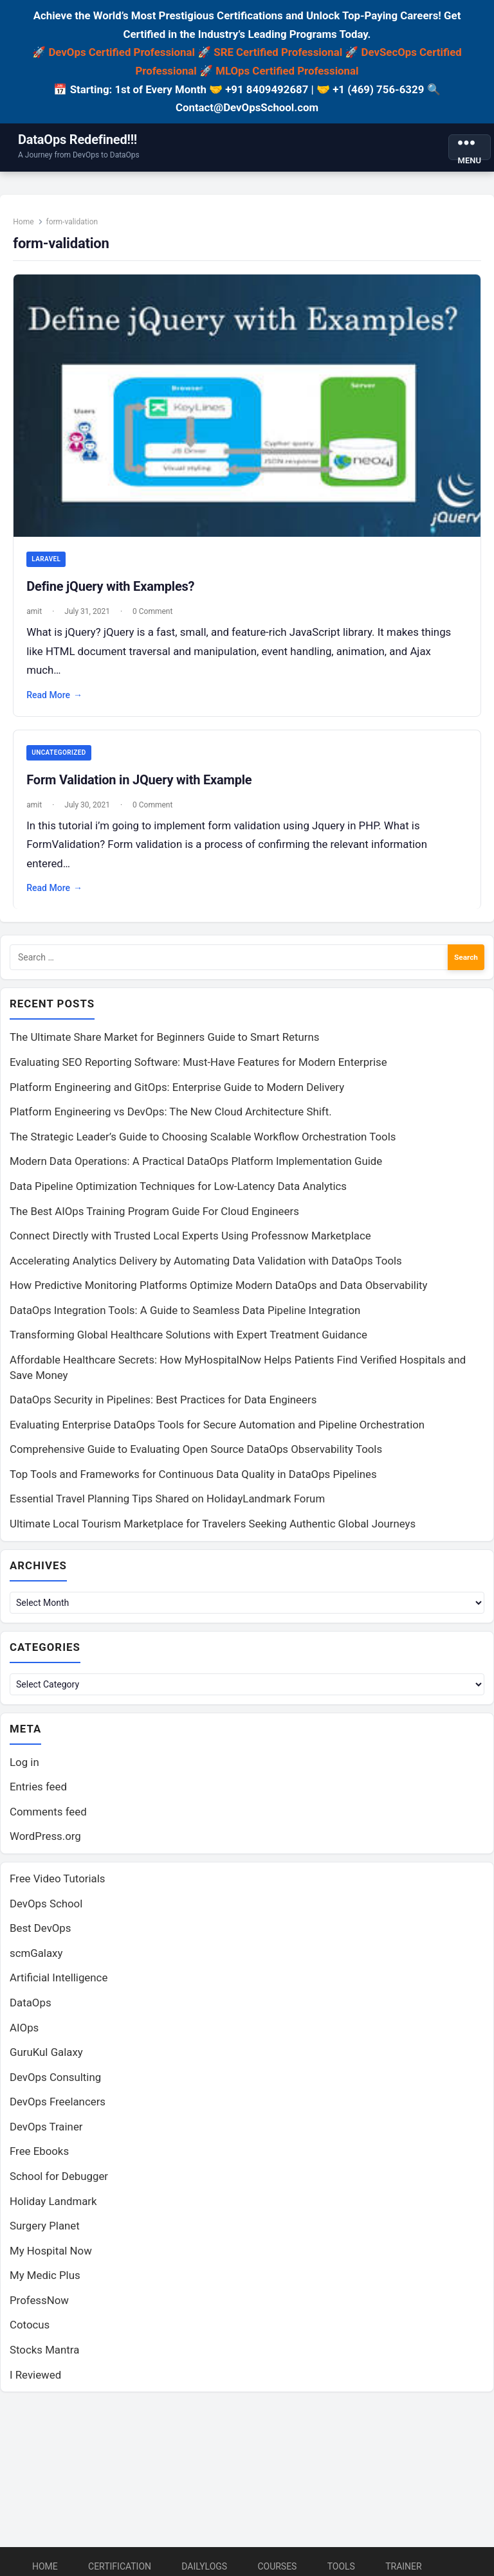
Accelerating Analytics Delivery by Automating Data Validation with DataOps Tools (206, 1267)
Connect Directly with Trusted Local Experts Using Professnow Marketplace (190, 1242)
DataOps (30, 2010)
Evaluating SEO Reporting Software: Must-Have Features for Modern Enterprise (198, 1068)
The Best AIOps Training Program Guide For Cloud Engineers (154, 1217)
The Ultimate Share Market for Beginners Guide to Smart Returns (164, 1044)
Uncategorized (62, 754)
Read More (58, 696)
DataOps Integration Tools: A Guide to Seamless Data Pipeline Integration (185, 1316)
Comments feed (48, 1820)
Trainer (403, 2566)
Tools (341, 2566)
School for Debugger (59, 2184)
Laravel (49, 559)
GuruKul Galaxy (46, 2060)
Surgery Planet (45, 2234)
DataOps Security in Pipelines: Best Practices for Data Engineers (163, 1406)
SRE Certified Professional (278, 52)
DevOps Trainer (46, 2135)
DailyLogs (204, 2566)
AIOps (24, 2036)
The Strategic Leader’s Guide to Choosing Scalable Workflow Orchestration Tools (203, 1143)
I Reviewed (35, 2383)
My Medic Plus (45, 2283)
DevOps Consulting (55, 2085)
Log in (24, 1770)
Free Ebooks (39, 2159)
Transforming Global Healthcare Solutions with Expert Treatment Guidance (188, 1341)
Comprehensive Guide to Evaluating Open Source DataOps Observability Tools (196, 1455)
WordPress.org (45, 1845)
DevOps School (46, 1911)
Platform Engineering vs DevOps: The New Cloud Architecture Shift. (171, 1118)
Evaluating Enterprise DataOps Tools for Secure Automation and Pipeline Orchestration (217, 1431)
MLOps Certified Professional (286, 70)
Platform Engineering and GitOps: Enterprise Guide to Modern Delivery (177, 1093)
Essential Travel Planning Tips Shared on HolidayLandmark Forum (167, 1505)
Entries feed (38, 1794)
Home (27, 225)
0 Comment (156, 612)
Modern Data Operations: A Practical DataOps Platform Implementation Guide (196, 1167)
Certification (119, 2566)
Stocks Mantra (44, 2358)
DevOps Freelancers (57, 2109)
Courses (277, 2566)
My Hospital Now (51, 2259)
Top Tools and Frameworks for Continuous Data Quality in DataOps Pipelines (193, 1480)
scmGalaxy (36, 1961)
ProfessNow (39, 2308)
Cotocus (30, 2333)
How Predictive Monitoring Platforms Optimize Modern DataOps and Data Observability (219, 1291)
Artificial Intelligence (58, 1985)
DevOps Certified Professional (121, 52)
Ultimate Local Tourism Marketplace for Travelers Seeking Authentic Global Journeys (213, 1530)
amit (38, 612)
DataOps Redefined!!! (77, 139)
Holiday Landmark (53, 2209)
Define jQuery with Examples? (114, 587)
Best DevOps (40, 1936)
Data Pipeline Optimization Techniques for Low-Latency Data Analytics (178, 1192)
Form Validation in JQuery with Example (142, 781)
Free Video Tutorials (57, 1886)
